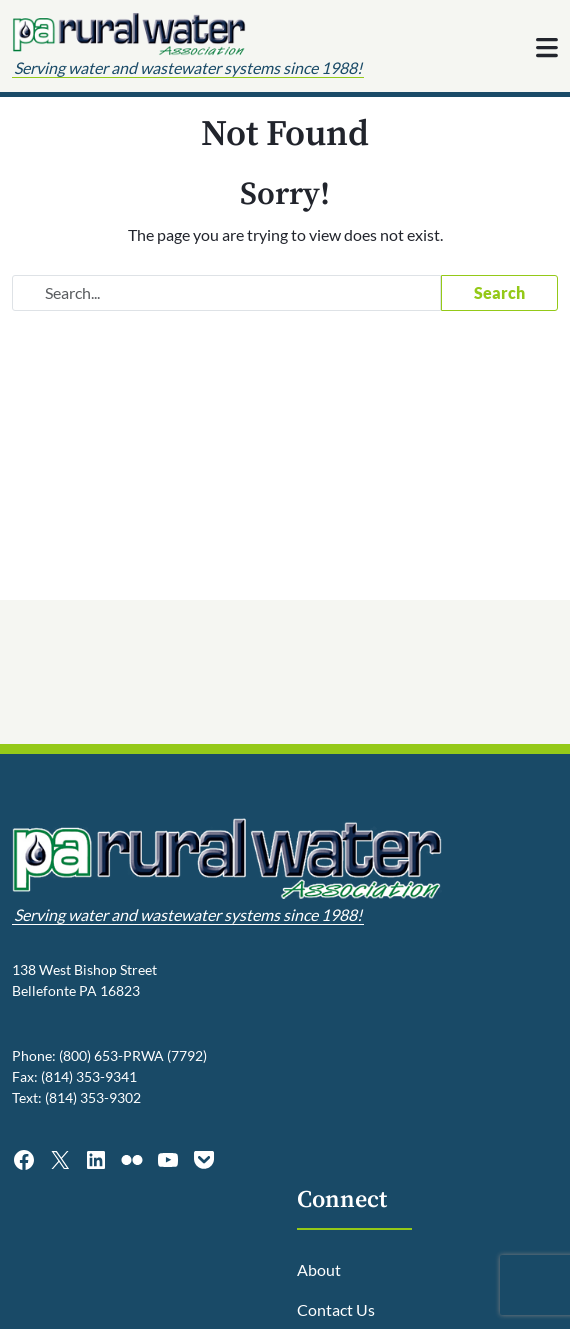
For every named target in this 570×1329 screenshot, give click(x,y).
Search (499, 292)
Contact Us (336, 1309)
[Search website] (226, 293)
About (319, 1269)
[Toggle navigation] (547, 48)
